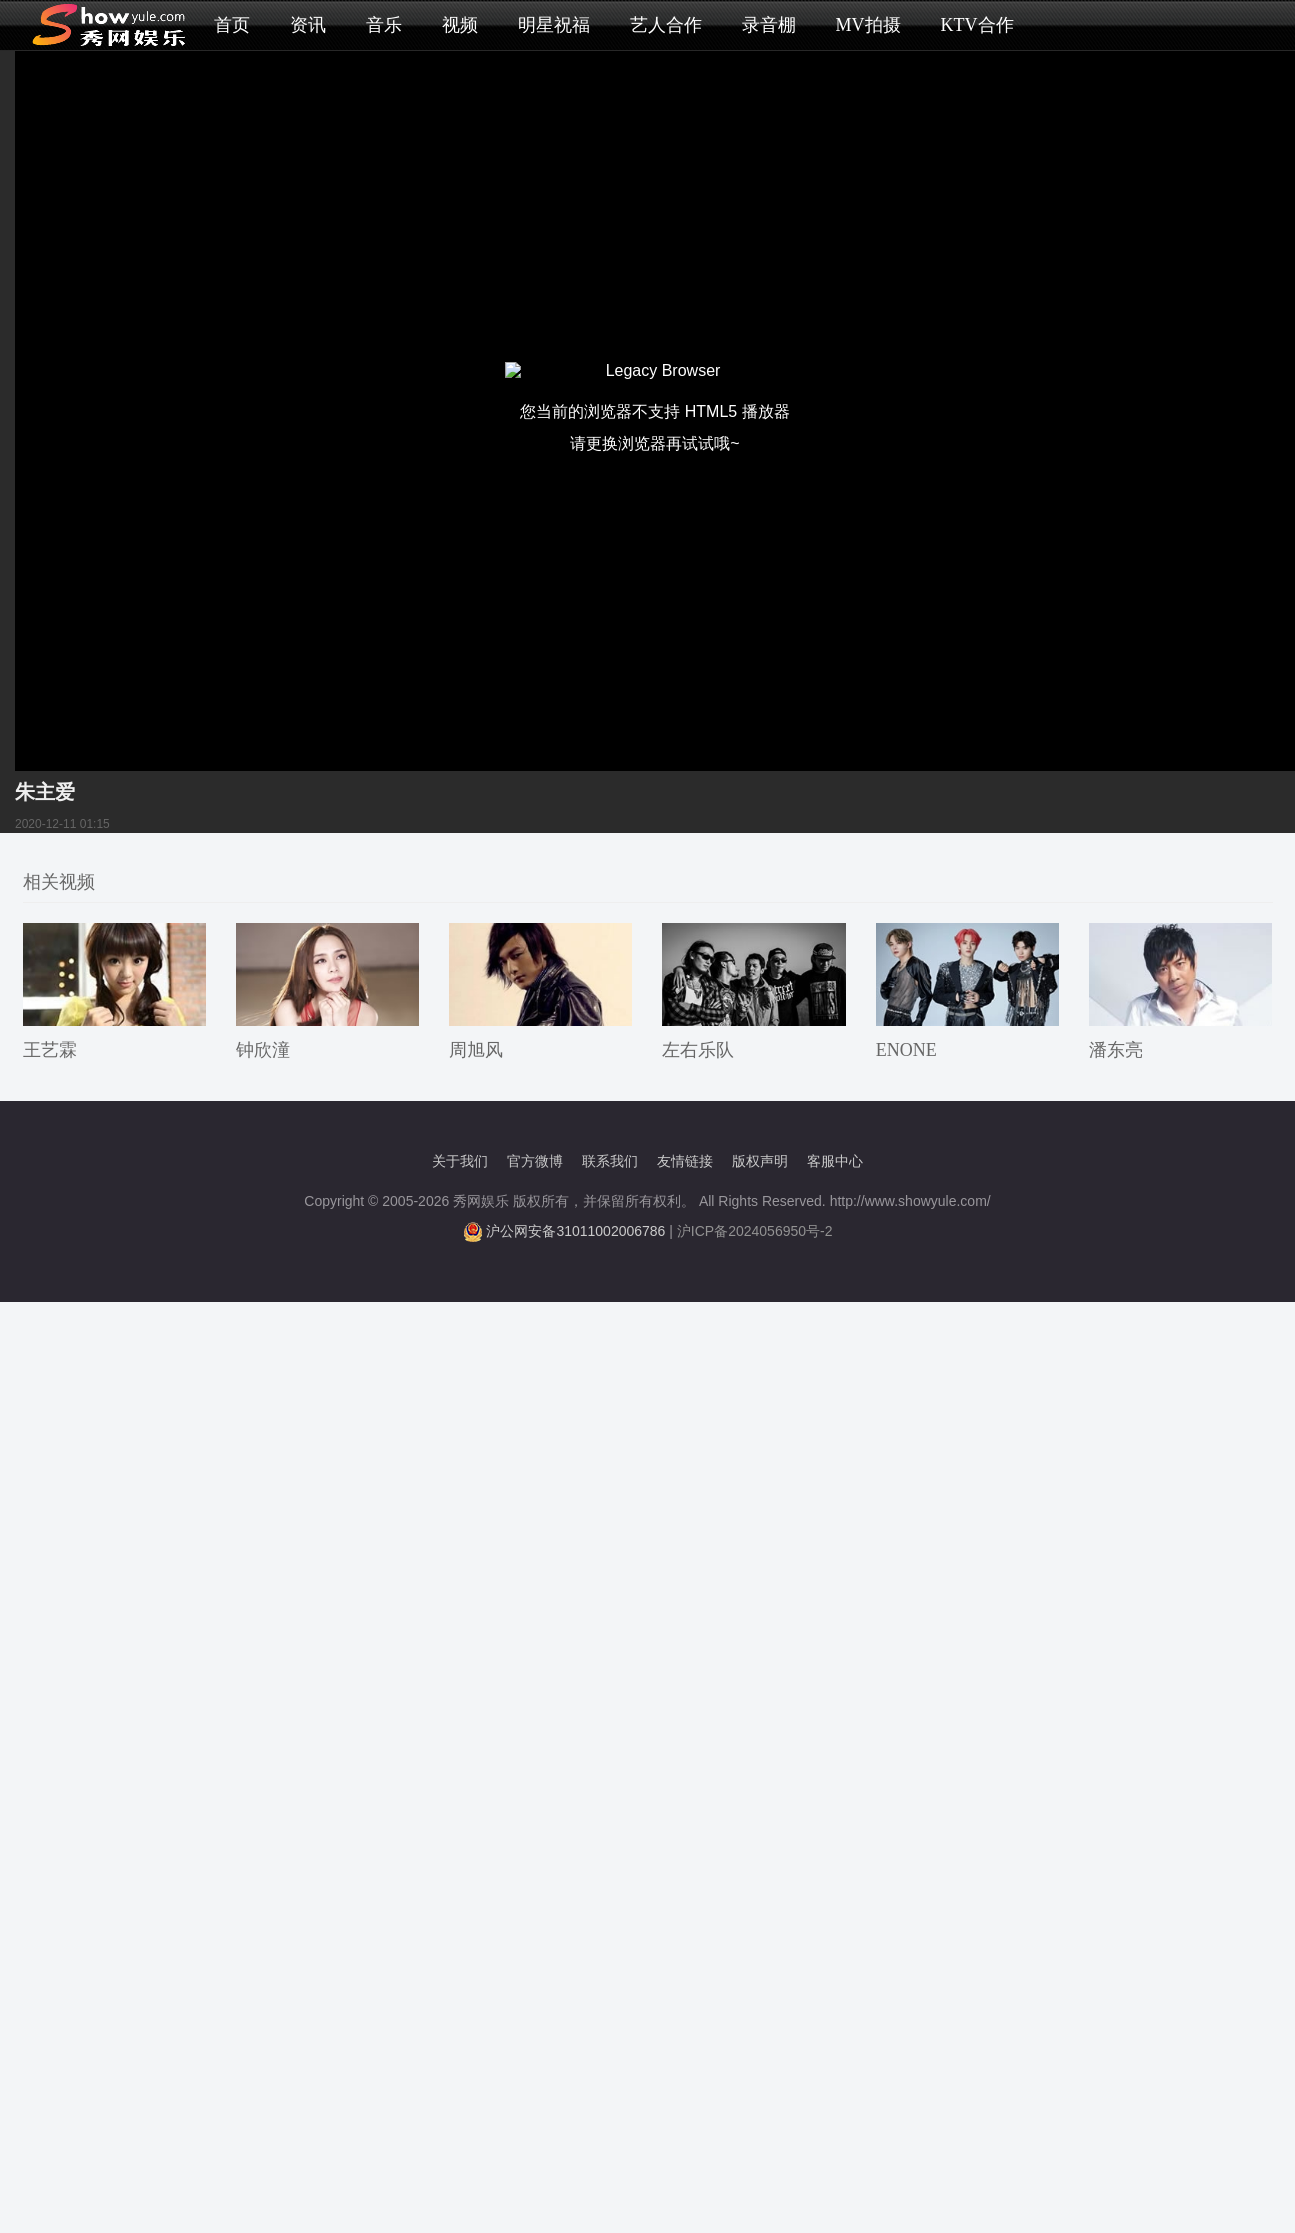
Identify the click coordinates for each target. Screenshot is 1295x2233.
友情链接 (685, 1161)
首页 (232, 25)
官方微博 (535, 1161)
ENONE (906, 1050)
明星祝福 (554, 25)
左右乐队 (698, 1050)
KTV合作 (977, 25)
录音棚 (769, 25)
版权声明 (760, 1161)
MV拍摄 (868, 25)
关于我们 (460, 1161)
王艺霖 (50, 1050)
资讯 (308, 25)
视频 (460, 25)
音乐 (384, 25)
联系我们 (610, 1161)
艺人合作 (666, 25)
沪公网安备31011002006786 (575, 1231)
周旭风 (476, 1050)
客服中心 (835, 1161)
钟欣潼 (263, 1050)
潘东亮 (1116, 1050)
